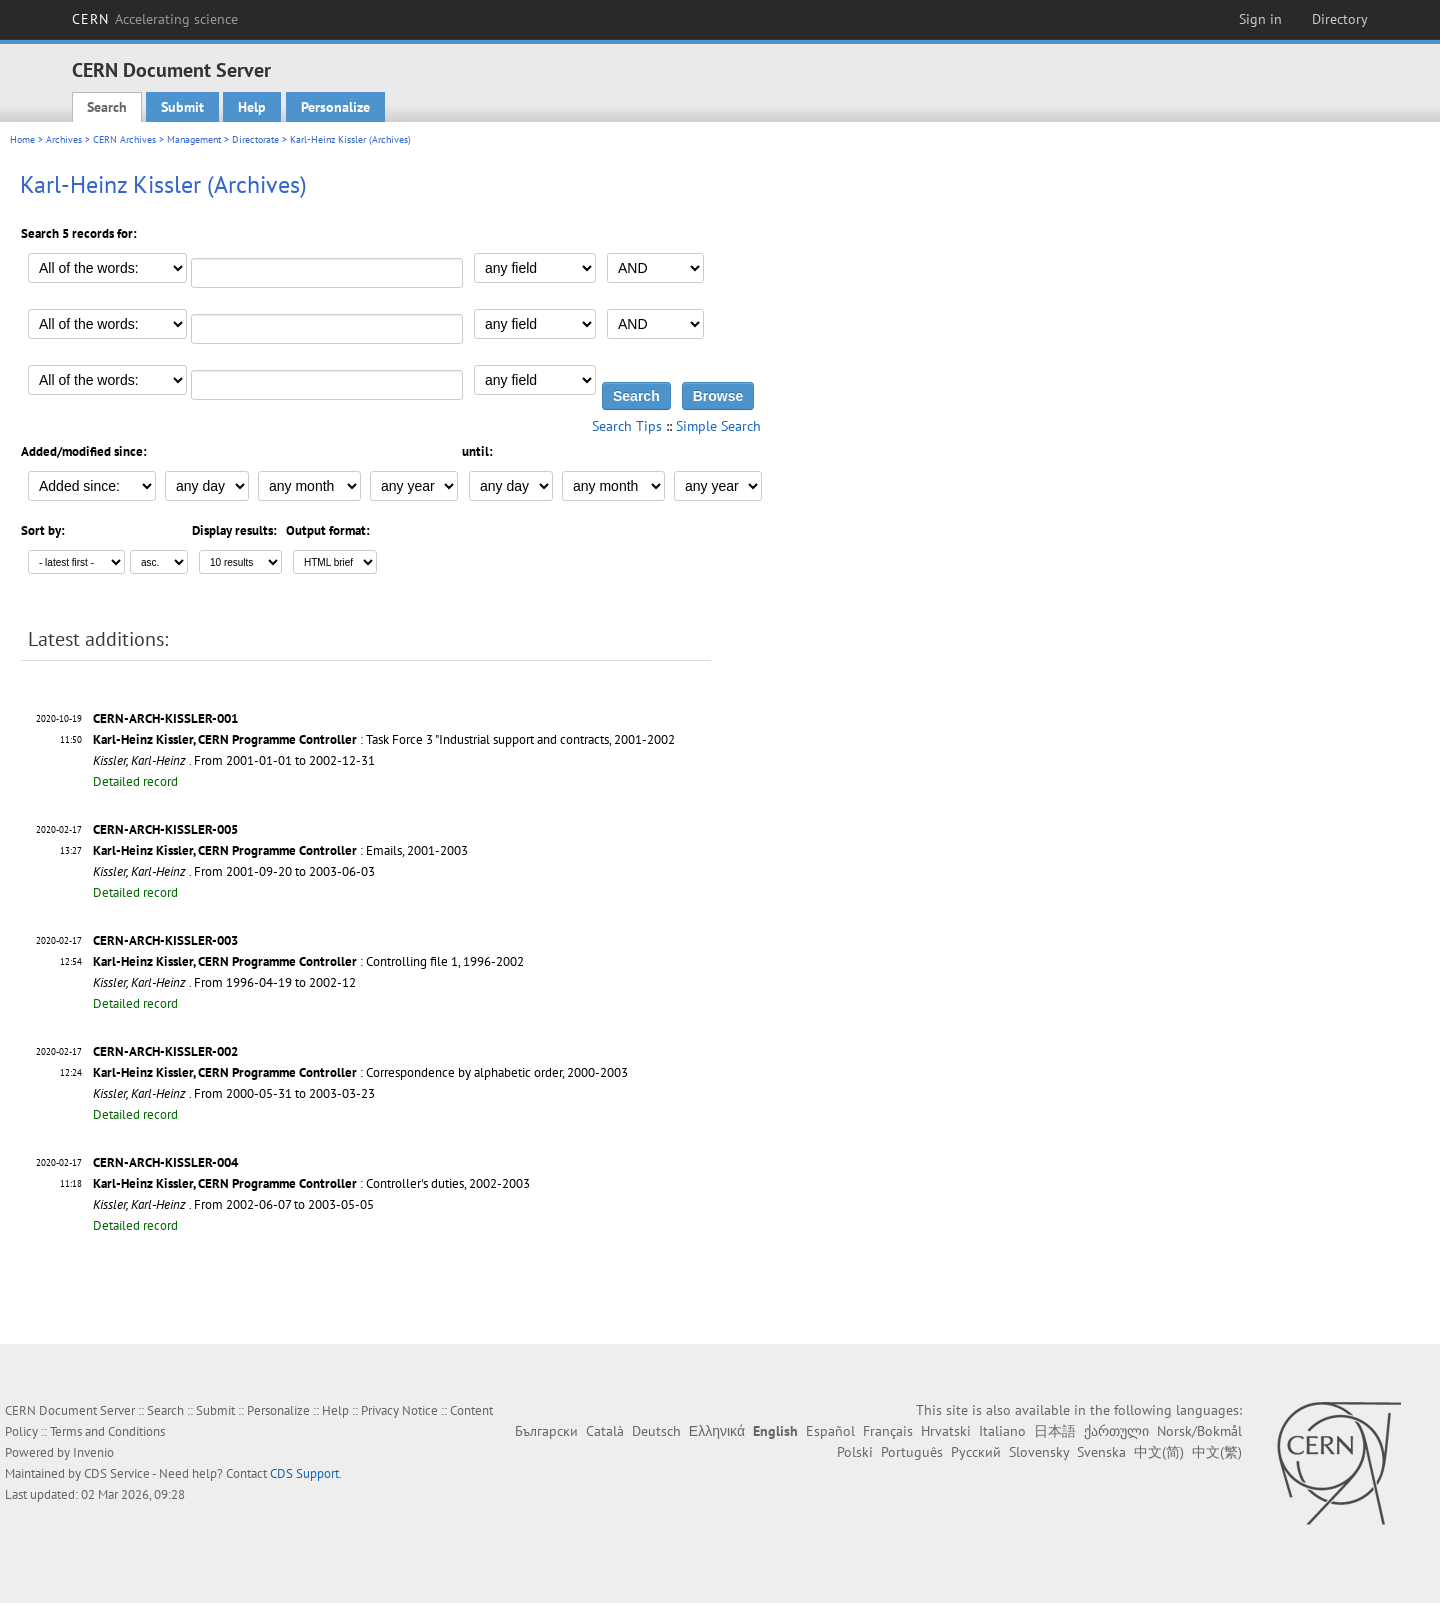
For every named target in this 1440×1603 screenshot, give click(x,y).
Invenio (93, 1452)
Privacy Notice (399, 1410)
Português (912, 1452)
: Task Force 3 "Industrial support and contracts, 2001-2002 (384, 739)
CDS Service (117, 1473)
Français (888, 1431)
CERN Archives (124, 139)
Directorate (255, 139)
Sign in (1260, 19)
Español (830, 1431)
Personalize (335, 107)
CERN (155, 19)
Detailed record (135, 781)
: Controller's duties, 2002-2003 (311, 1183)
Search (107, 107)
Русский (976, 1452)
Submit (182, 107)
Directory (1340, 19)
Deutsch (656, 1431)
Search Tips (627, 426)
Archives (64, 139)
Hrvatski (946, 1431)
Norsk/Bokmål (1199, 1431)
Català (605, 1431)
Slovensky (1039, 1452)
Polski (855, 1452)
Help (252, 107)
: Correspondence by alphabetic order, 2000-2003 (360, 1072)
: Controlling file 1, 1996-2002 (308, 961)
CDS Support (304, 1473)
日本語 (1055, 1431)
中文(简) (1159, 1452)
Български (546, 1431)
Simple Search (718, 426)
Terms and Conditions (107, 1431)
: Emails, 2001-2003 (280, 850)
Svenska (1101, 1452)
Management (194, 139)
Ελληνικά (717, 1431)
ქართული (1116, 1431)
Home (22, 139)
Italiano (1002, 1431)
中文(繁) (1217, 1452)
